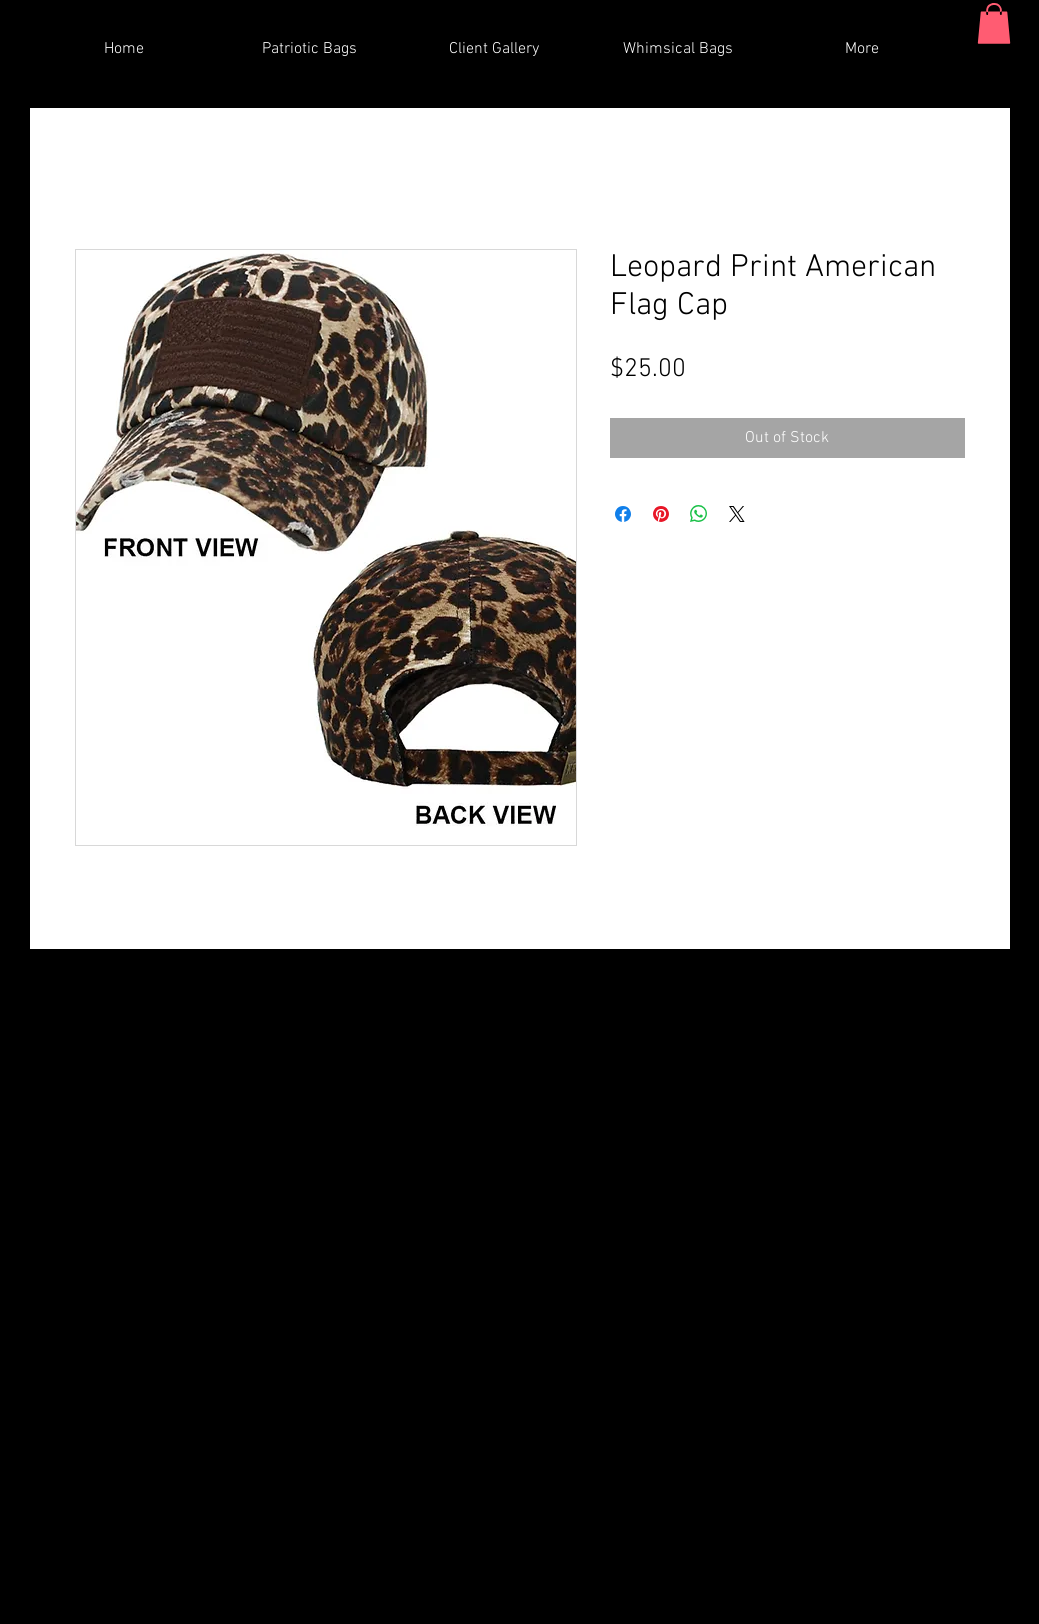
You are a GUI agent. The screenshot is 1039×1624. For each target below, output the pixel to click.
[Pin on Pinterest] (661, 514)
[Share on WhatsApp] (699, 514)
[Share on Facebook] (623, 514)
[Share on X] (737, 514)
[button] (994, 23)
